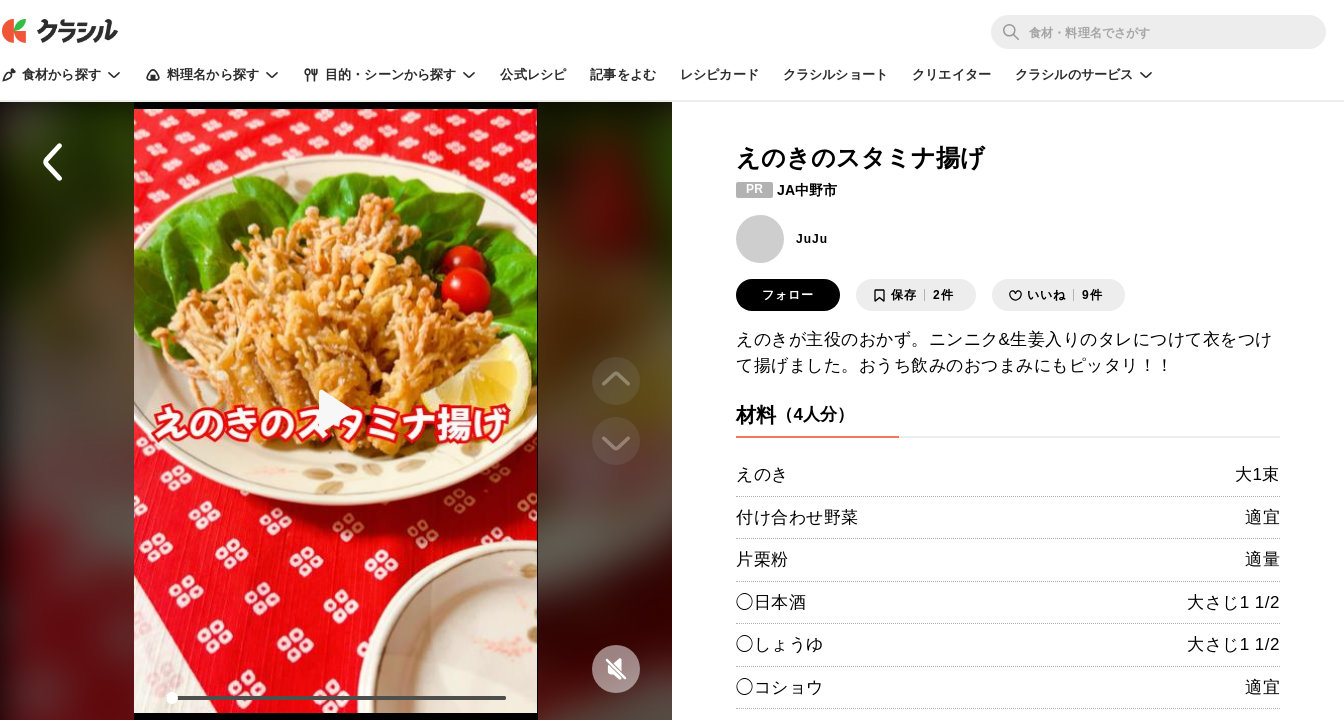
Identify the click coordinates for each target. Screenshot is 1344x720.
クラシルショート (835, 74)
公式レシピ (533, 74)
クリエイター (951, 74)
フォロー (788, 295)
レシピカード (719, 74)
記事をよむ (623, 74)
